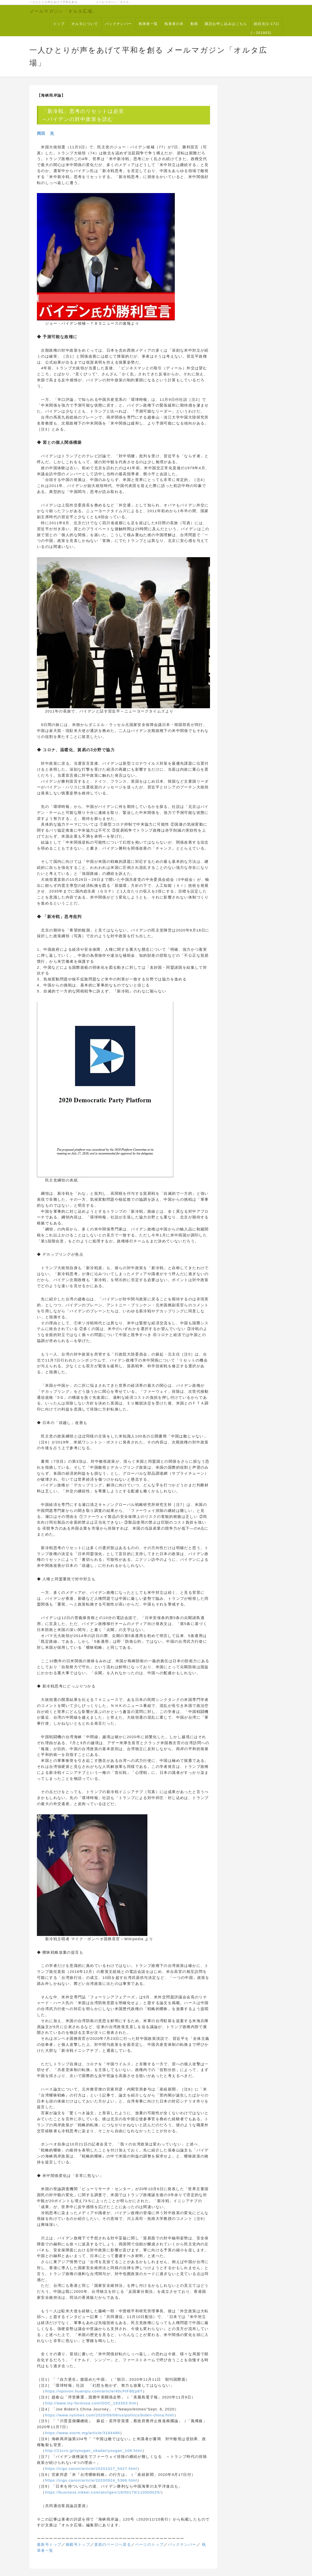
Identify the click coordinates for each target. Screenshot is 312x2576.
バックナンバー (118, 24)
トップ (59, 24)
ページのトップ (149, 2544)
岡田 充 (45, 133)
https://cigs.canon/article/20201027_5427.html (91, 2468)
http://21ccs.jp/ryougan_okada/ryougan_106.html (93, 2450)
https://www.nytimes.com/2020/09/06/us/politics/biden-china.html (109, 2415)
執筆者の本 (174, 24)
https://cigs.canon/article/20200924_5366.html (91, 2480)
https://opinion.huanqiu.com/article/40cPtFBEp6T (94, 2391)
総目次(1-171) (266, 24)
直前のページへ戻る (112, 2544)
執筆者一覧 (148, 24)
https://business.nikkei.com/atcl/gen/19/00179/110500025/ (103, 2492)
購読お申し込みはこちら (226, 24)
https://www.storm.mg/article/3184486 (82, 2433)
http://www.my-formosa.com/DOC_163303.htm (90, 2403)
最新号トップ (49, 2544)
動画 (194, 24)
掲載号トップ (78, 2544)
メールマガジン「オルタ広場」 (63, 11)
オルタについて (84, 24)
